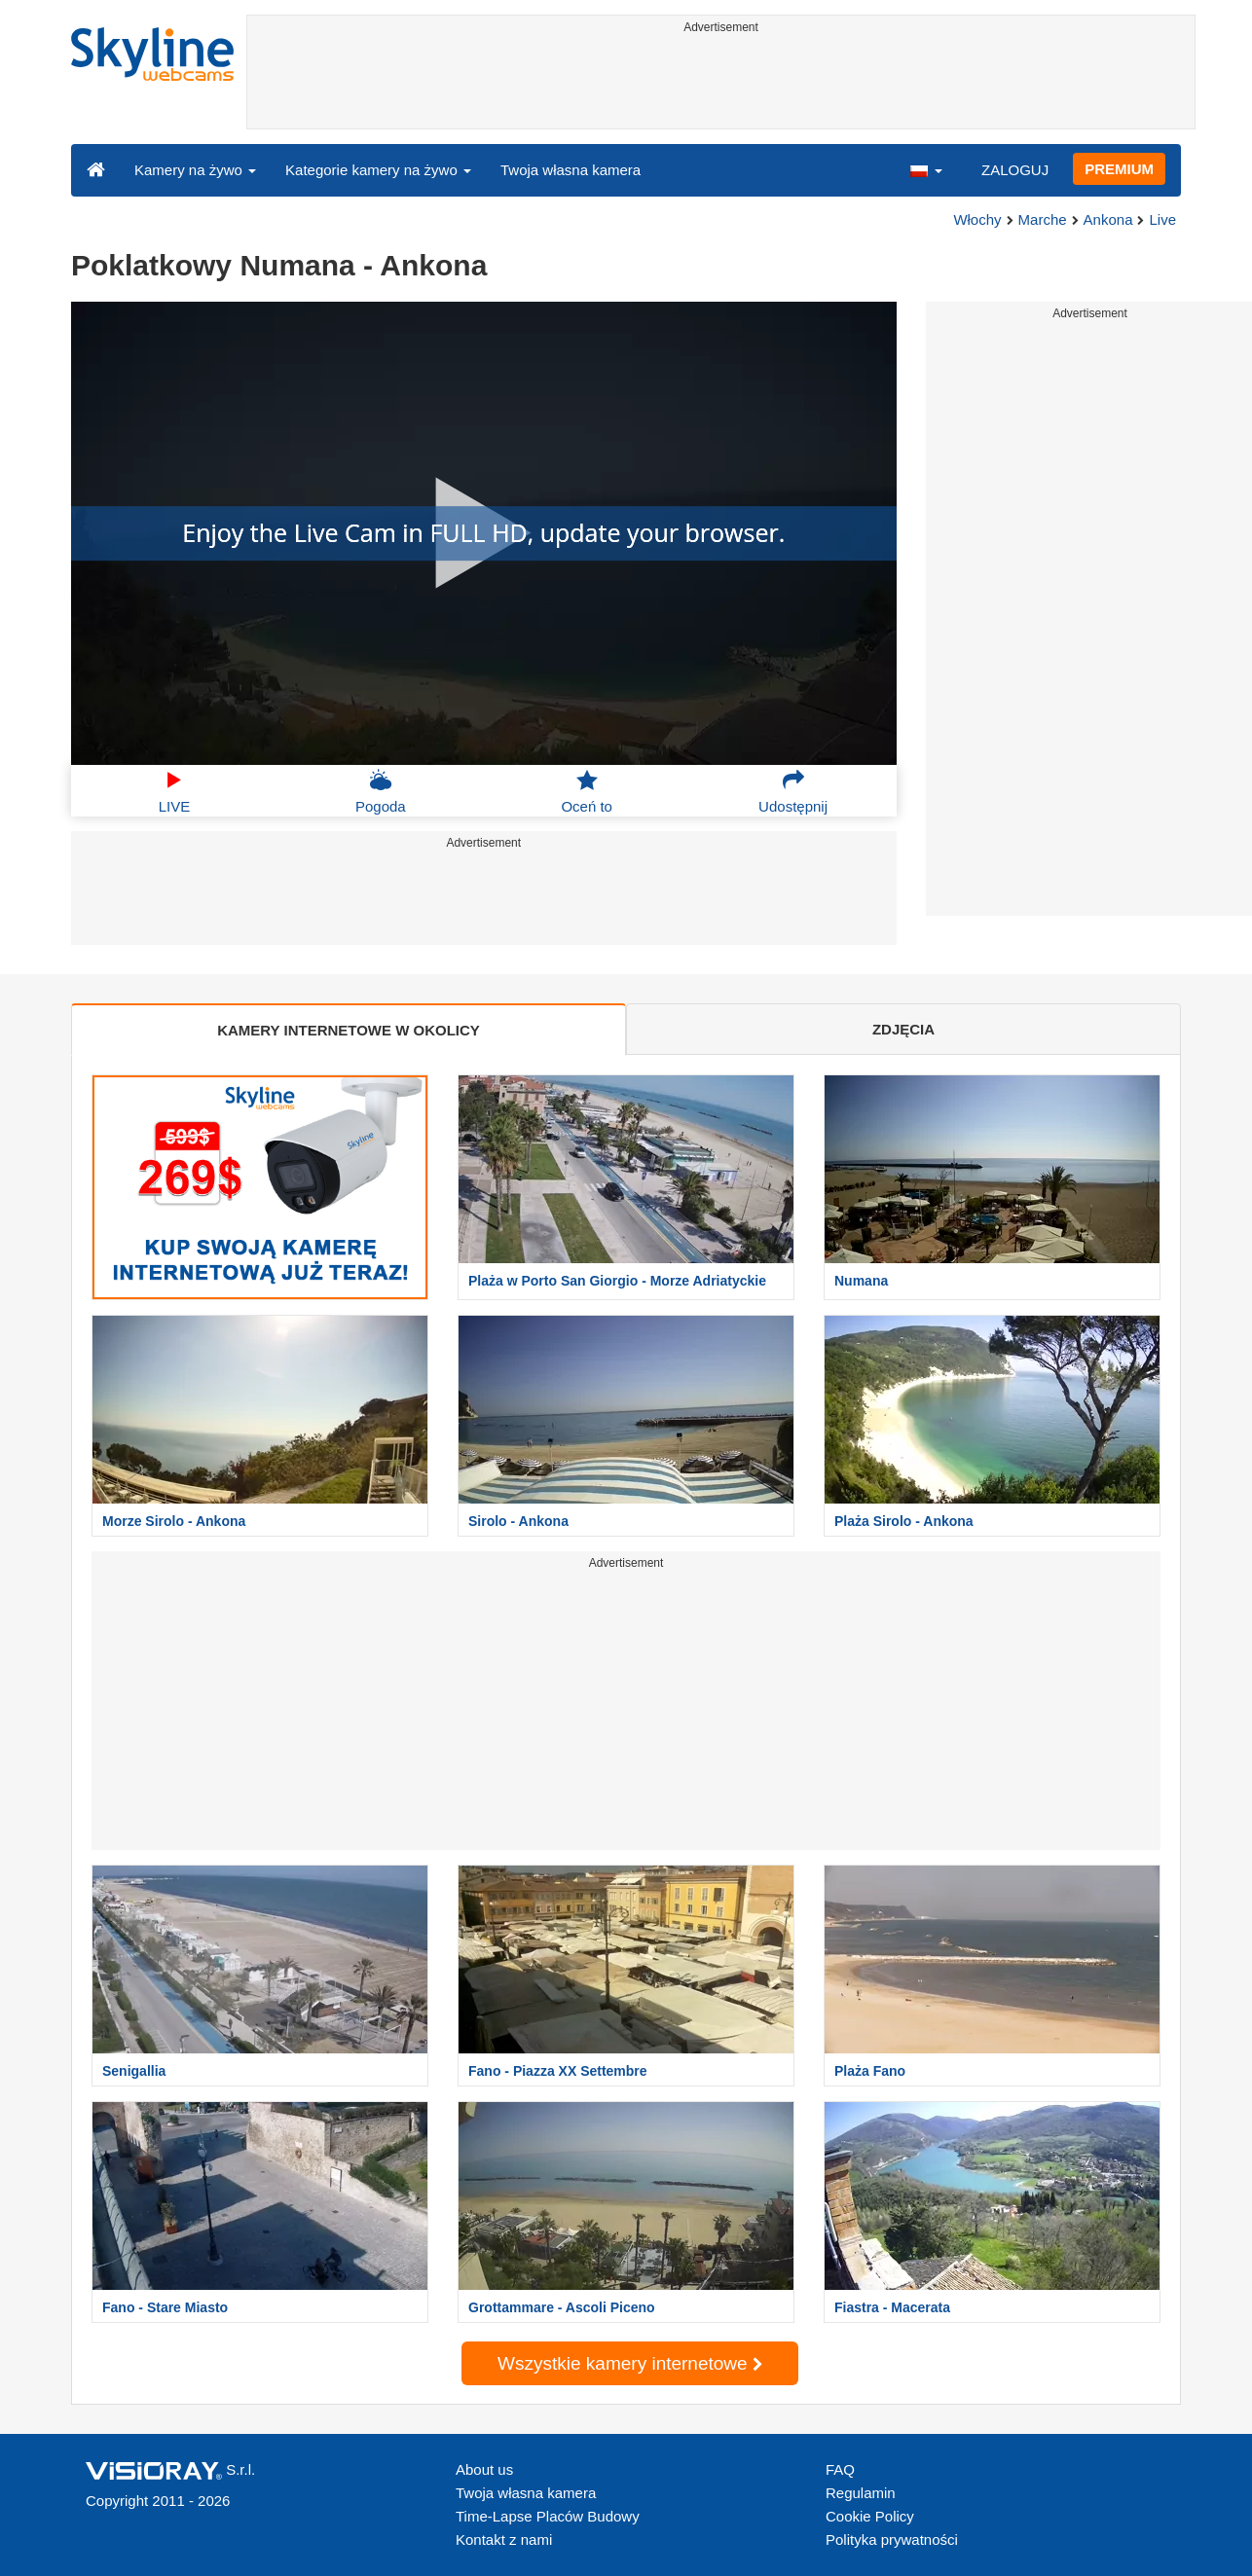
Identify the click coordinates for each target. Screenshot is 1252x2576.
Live (1162, 219)
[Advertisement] (721, 84)
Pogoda (380, 791)
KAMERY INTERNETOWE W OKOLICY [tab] (348, 1030)
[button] (926, 169)
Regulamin (861, 2493)
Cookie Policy (870, 2516)
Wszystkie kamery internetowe (629, 2363)
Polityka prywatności (892, 2539)
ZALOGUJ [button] (1015, 170)
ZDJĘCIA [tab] (903, 1029)
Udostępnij (793, 791)
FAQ (840, 2469)
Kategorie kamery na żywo (378, 170)
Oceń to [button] (586, 791)
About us (484, 2469)
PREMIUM (1119, 169)
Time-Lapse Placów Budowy (548, 2516)
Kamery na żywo (195, 170)
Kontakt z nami (504, 2539)
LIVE (175, 791)
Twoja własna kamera (570, 170)
